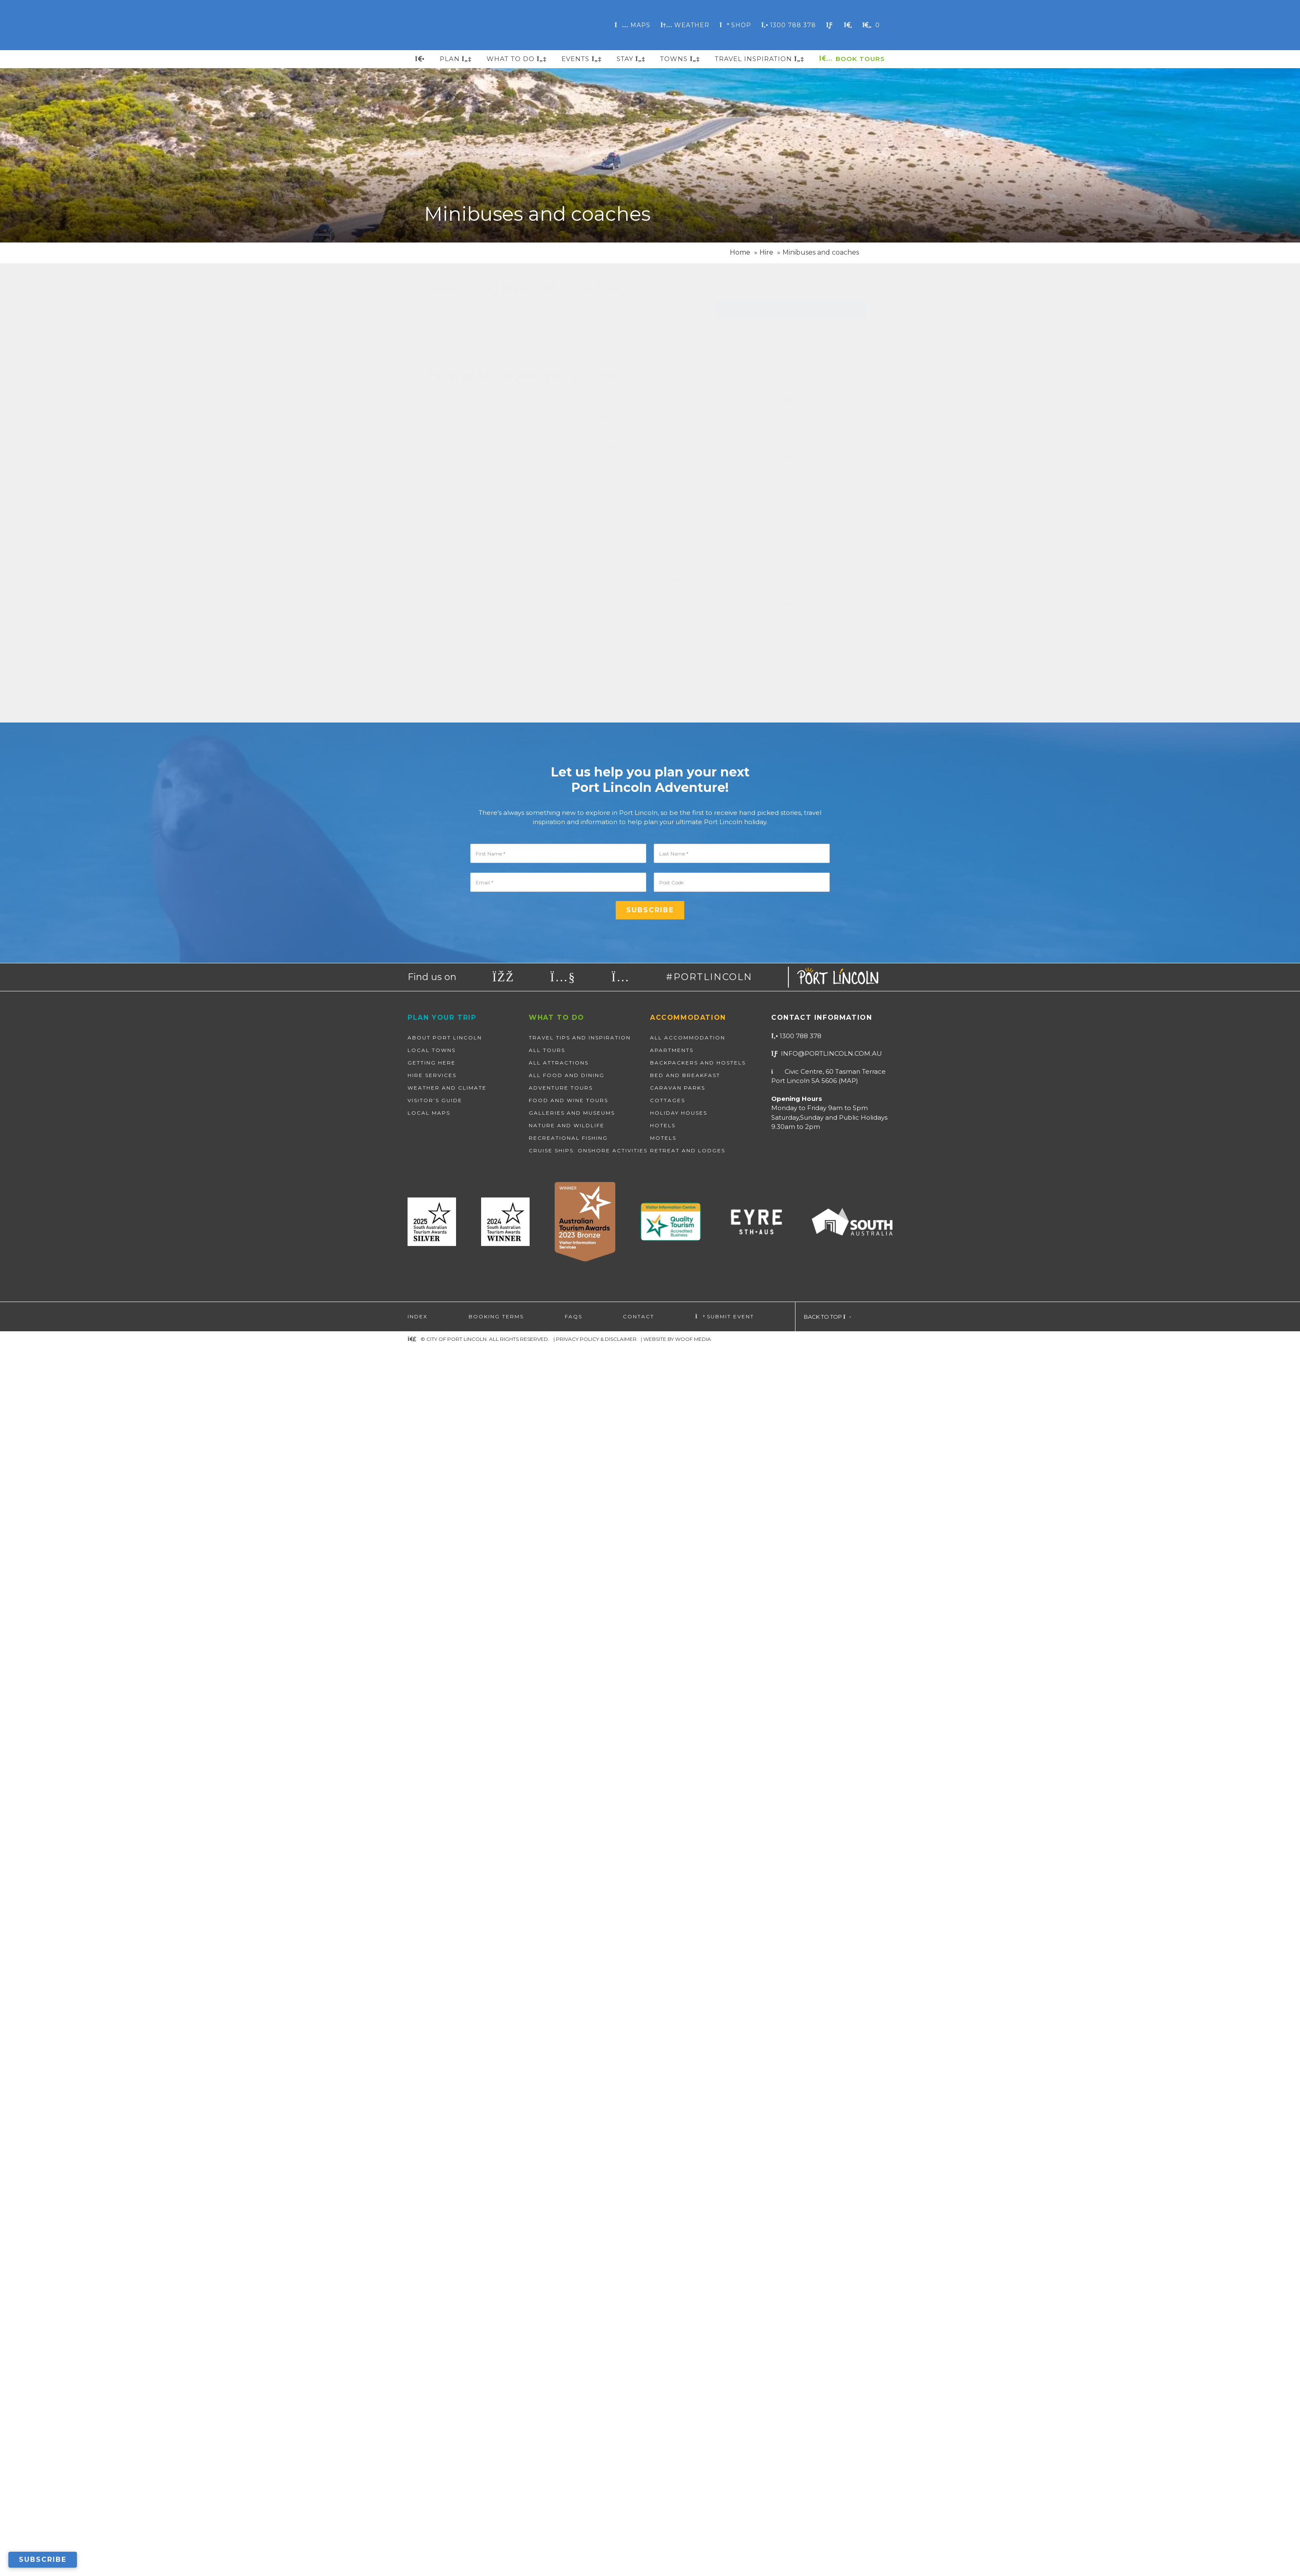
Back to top (827, 2545)
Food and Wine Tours (568, 2329)
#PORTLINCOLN (709, 2205)
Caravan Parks (677, 2316)
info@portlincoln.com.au (826, 2282)
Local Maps (429, 2342)
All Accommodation (687, 2266)
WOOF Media (693, 2568)
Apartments (671, 2279)
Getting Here (432, 2291)
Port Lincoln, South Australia (484, 25)
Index (418, 2545)
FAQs (573, 2545)
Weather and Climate (447, 2316)
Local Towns (432, 2279)
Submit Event (724, 2545)
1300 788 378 (796, 2265)
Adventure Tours (561, 2316)
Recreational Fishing (568, 2367)
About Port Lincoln (445, 2266)
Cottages (667, 2329)
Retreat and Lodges (687, 2379)
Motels (663, 2367)
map (848, 2309)
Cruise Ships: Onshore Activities (588, 2379)
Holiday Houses (678, 2342)
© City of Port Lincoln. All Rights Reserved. (485, 2568)
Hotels (662, 2354)
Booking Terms (496, 2545)
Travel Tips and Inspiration (580, 2266)
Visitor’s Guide (435, 2329)
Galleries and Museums (572, 2342)
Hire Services (432, 2304)
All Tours (547, 2279)
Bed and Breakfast (685, 2304)
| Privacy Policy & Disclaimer (595, 2568)
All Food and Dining (566, 2304)
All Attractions (559, 2291)
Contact (638, 2545)
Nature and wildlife (566, 2354)
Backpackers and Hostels (698, 2291)
